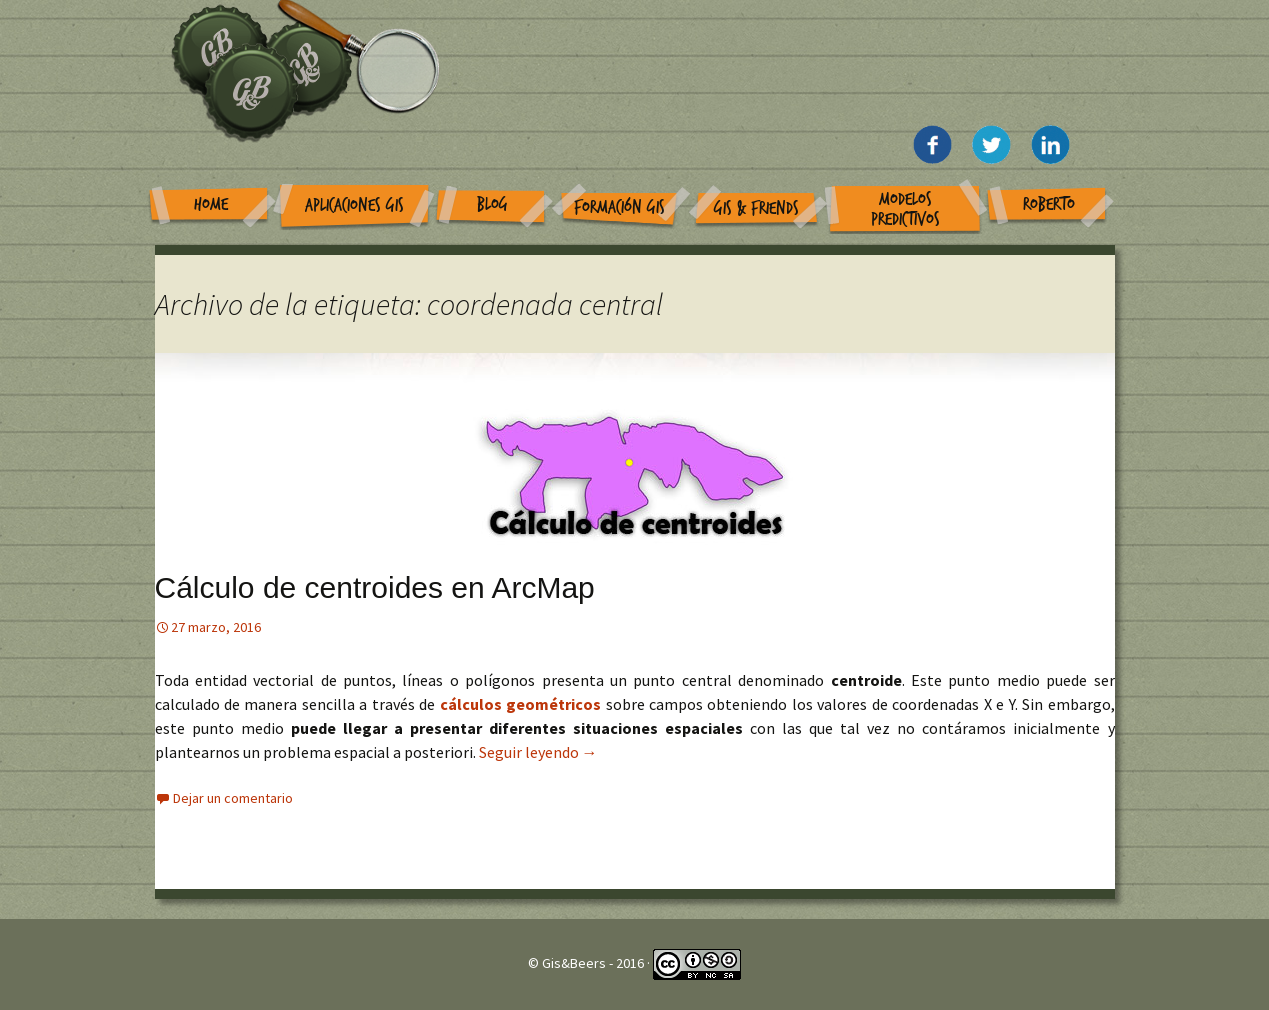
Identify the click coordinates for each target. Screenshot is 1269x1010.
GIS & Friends (756, 208)
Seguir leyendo (538, 752)
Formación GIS (619, 207)
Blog (492, 204)
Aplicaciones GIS (354, 205)
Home (211, 204)
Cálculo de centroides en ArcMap (375, 587)
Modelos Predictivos (905, 209)
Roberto (1049, 204)
